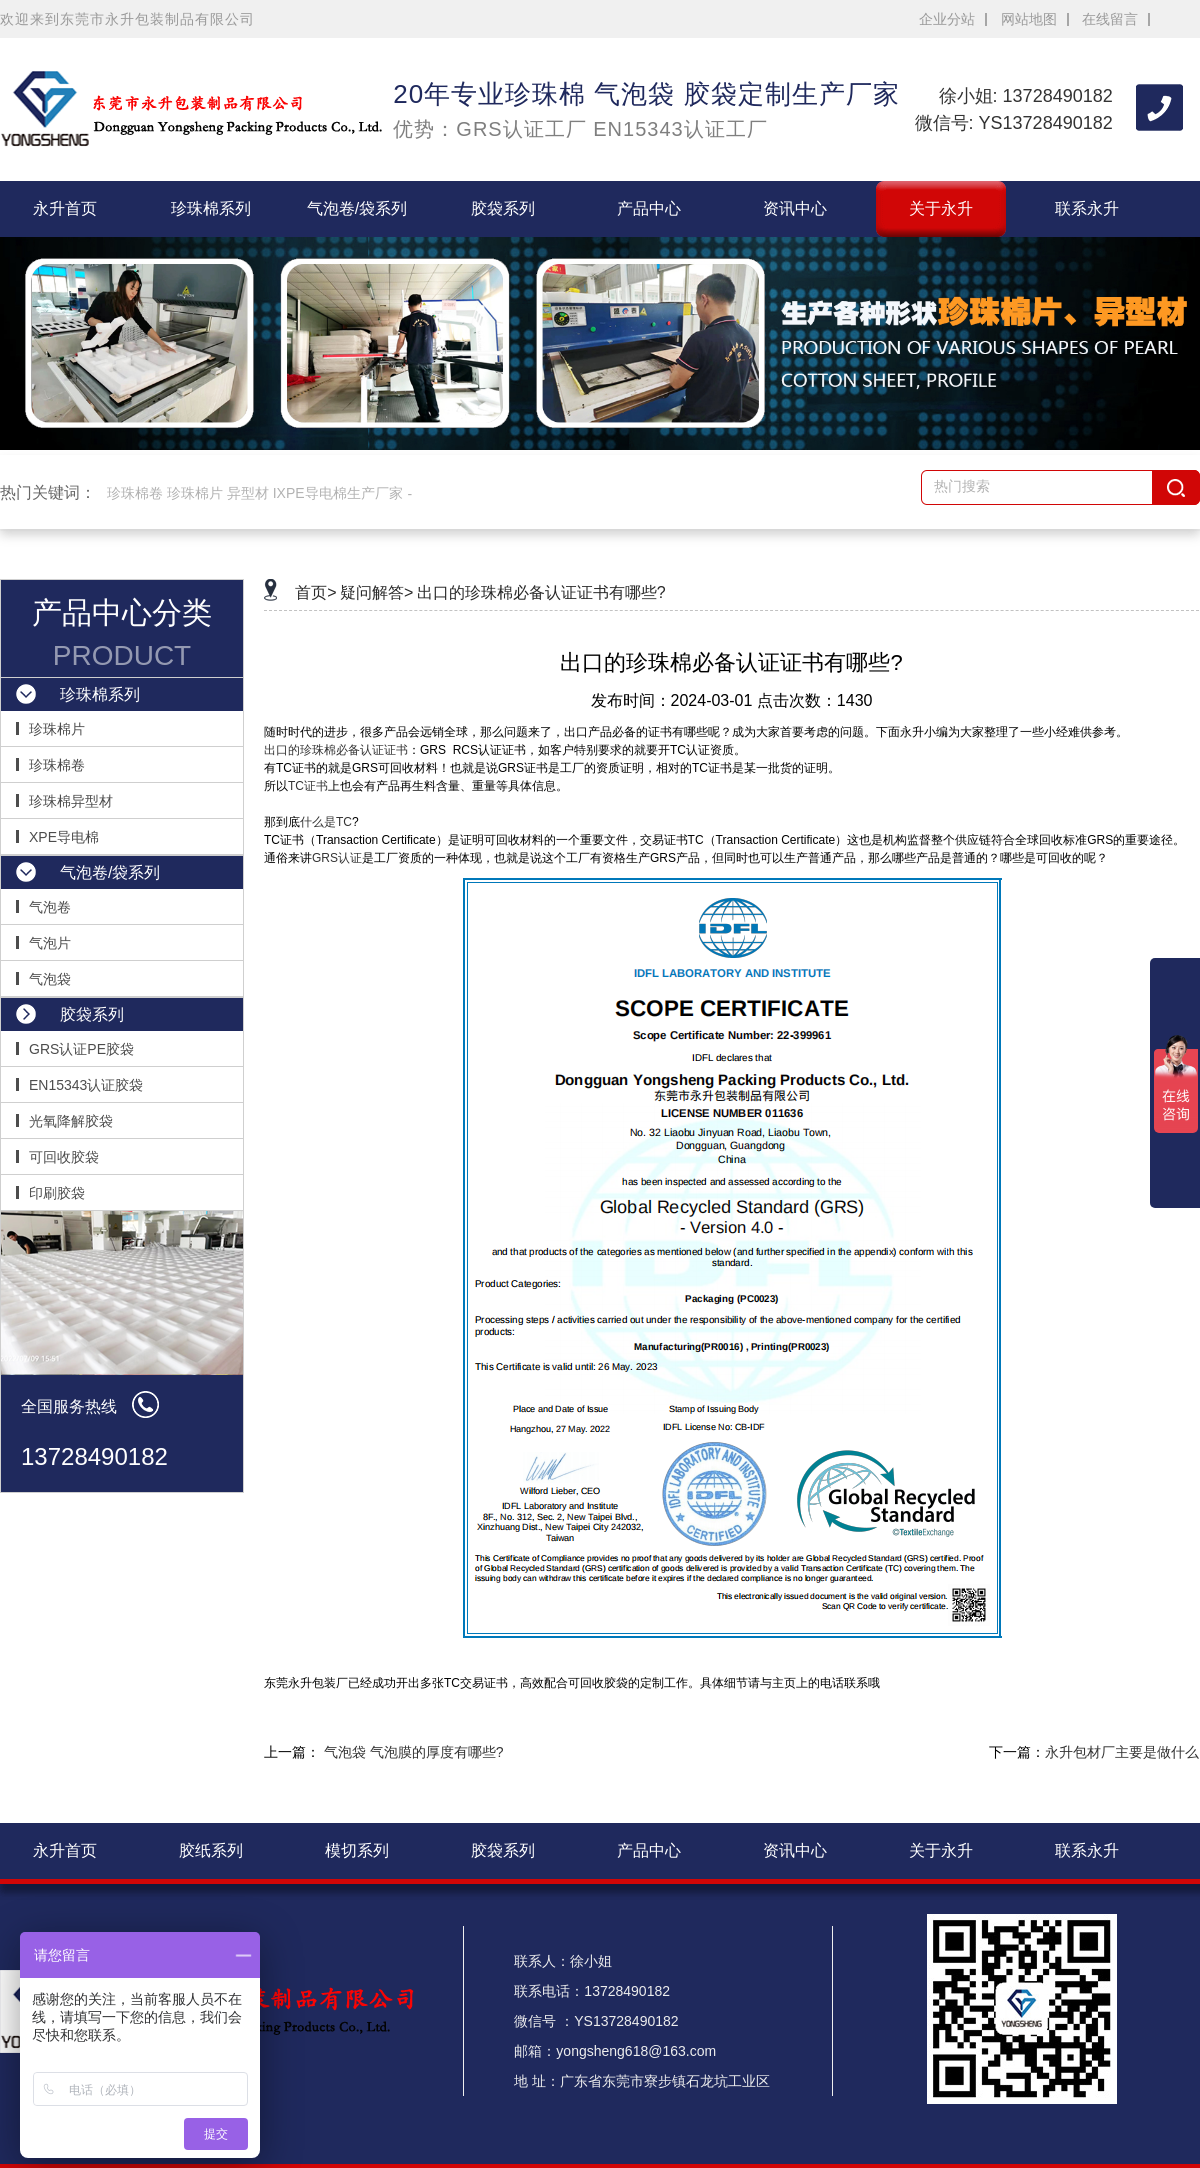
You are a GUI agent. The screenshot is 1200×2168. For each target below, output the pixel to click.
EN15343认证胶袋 (86, 1085)
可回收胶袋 (64, 1157)
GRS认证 (337, 858)
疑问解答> (376, 592)
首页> (315, 592)
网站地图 (1029, 19)
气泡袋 (50, 979)
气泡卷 (50, 907)
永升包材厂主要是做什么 (1122, 1752)
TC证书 (308, 786)
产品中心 (649, 208)
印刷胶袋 (57, 1193)
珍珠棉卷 (57, 765)
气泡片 (50, 943)
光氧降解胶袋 (71, 1121)
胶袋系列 (503, 208)
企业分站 (947, 19)
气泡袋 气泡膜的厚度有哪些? (414, 1752)
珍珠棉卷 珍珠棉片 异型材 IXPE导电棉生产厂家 (255, 493)
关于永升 (941, 208)
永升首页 (65, 208)
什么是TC (326, 822)
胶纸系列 (211, 1850)
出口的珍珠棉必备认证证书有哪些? (541, 592)
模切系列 (357, 1850)
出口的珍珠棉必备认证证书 (336, 750)
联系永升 (1087, 208)
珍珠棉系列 (211, 208)
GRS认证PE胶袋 (81, 1049)
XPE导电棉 (64, 837)
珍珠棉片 (57, 729)
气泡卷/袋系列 (357, 208)
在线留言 (1110, 19)
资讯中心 (795, 208)
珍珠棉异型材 (71, 801)
